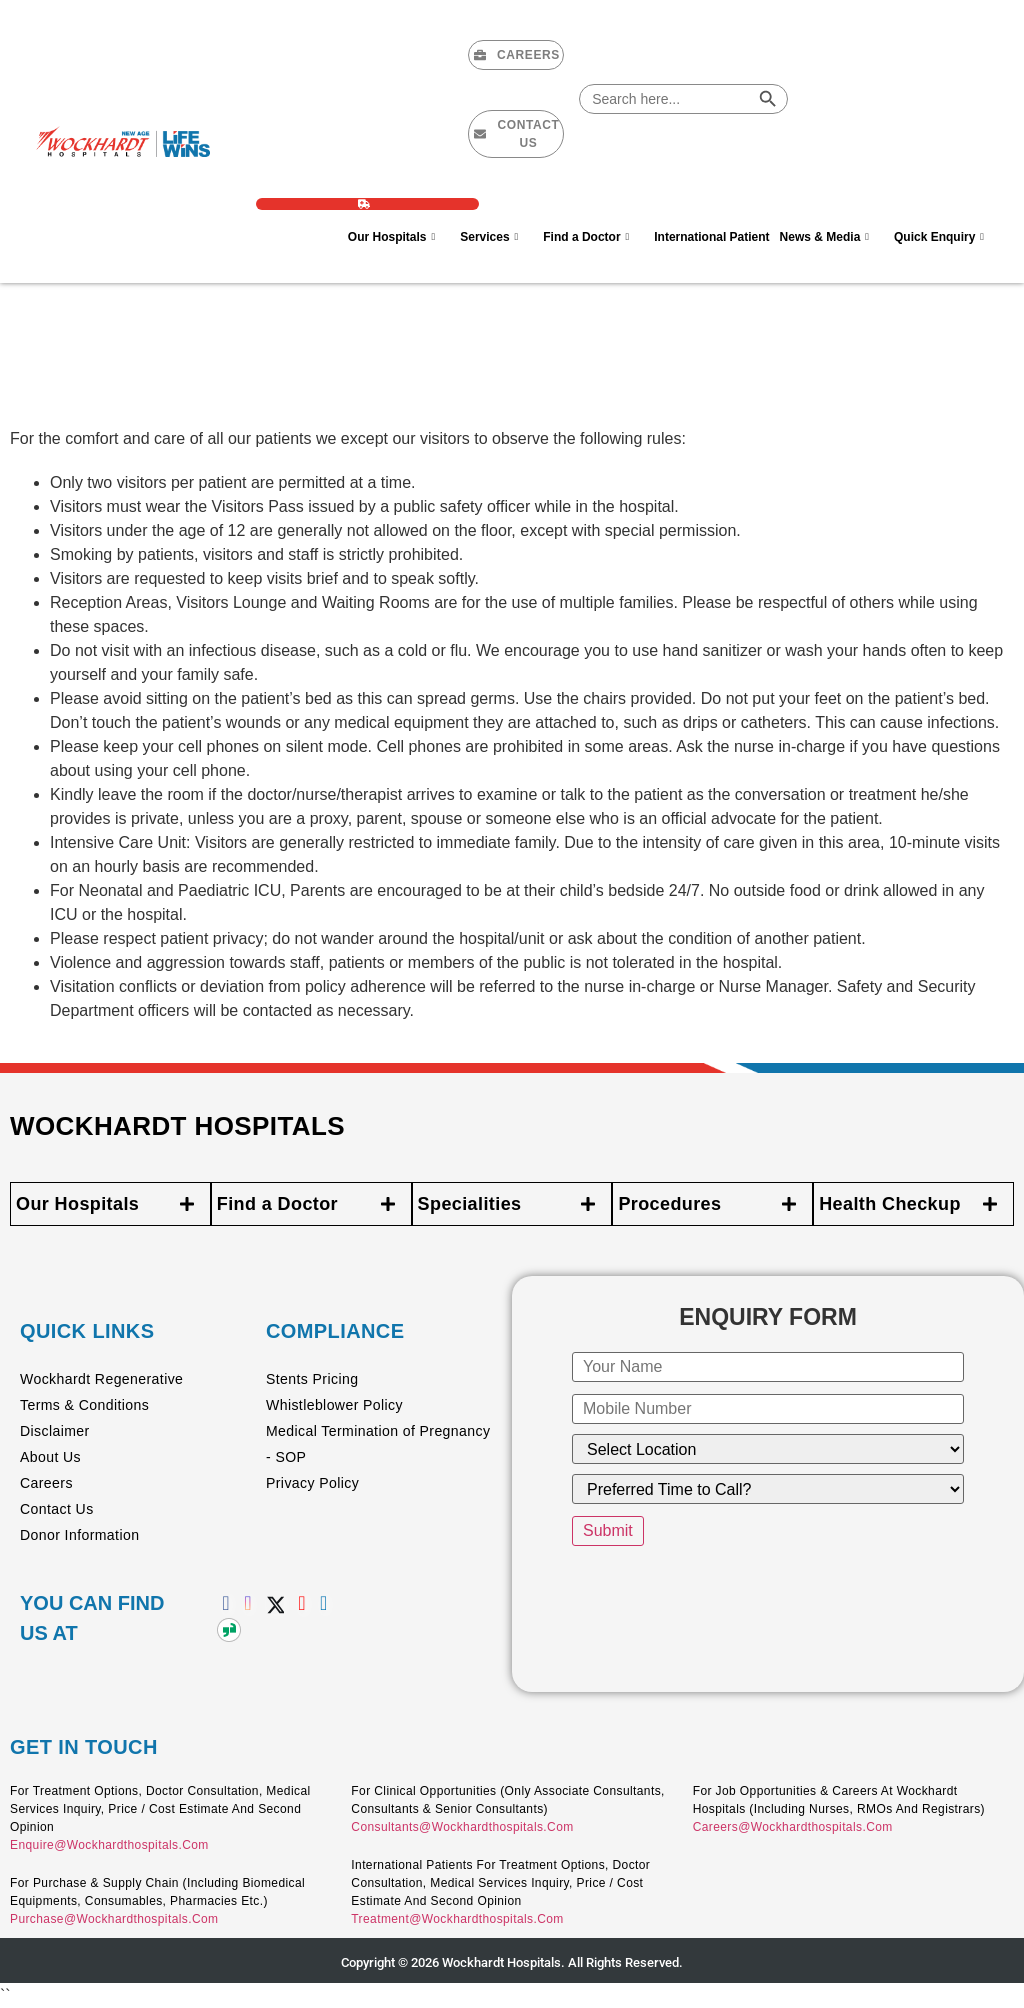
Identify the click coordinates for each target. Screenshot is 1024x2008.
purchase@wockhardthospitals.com (114, 1919)
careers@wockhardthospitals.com (793, 1827)
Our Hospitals (399, 236)
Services (496, 236)
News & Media (832, 236)
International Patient (711, 237)
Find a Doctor (593, 236)
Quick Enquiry (946, 236)
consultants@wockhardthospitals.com (462, 1827)
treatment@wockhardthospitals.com (457, 1919)
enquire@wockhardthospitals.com (109, 1845)
